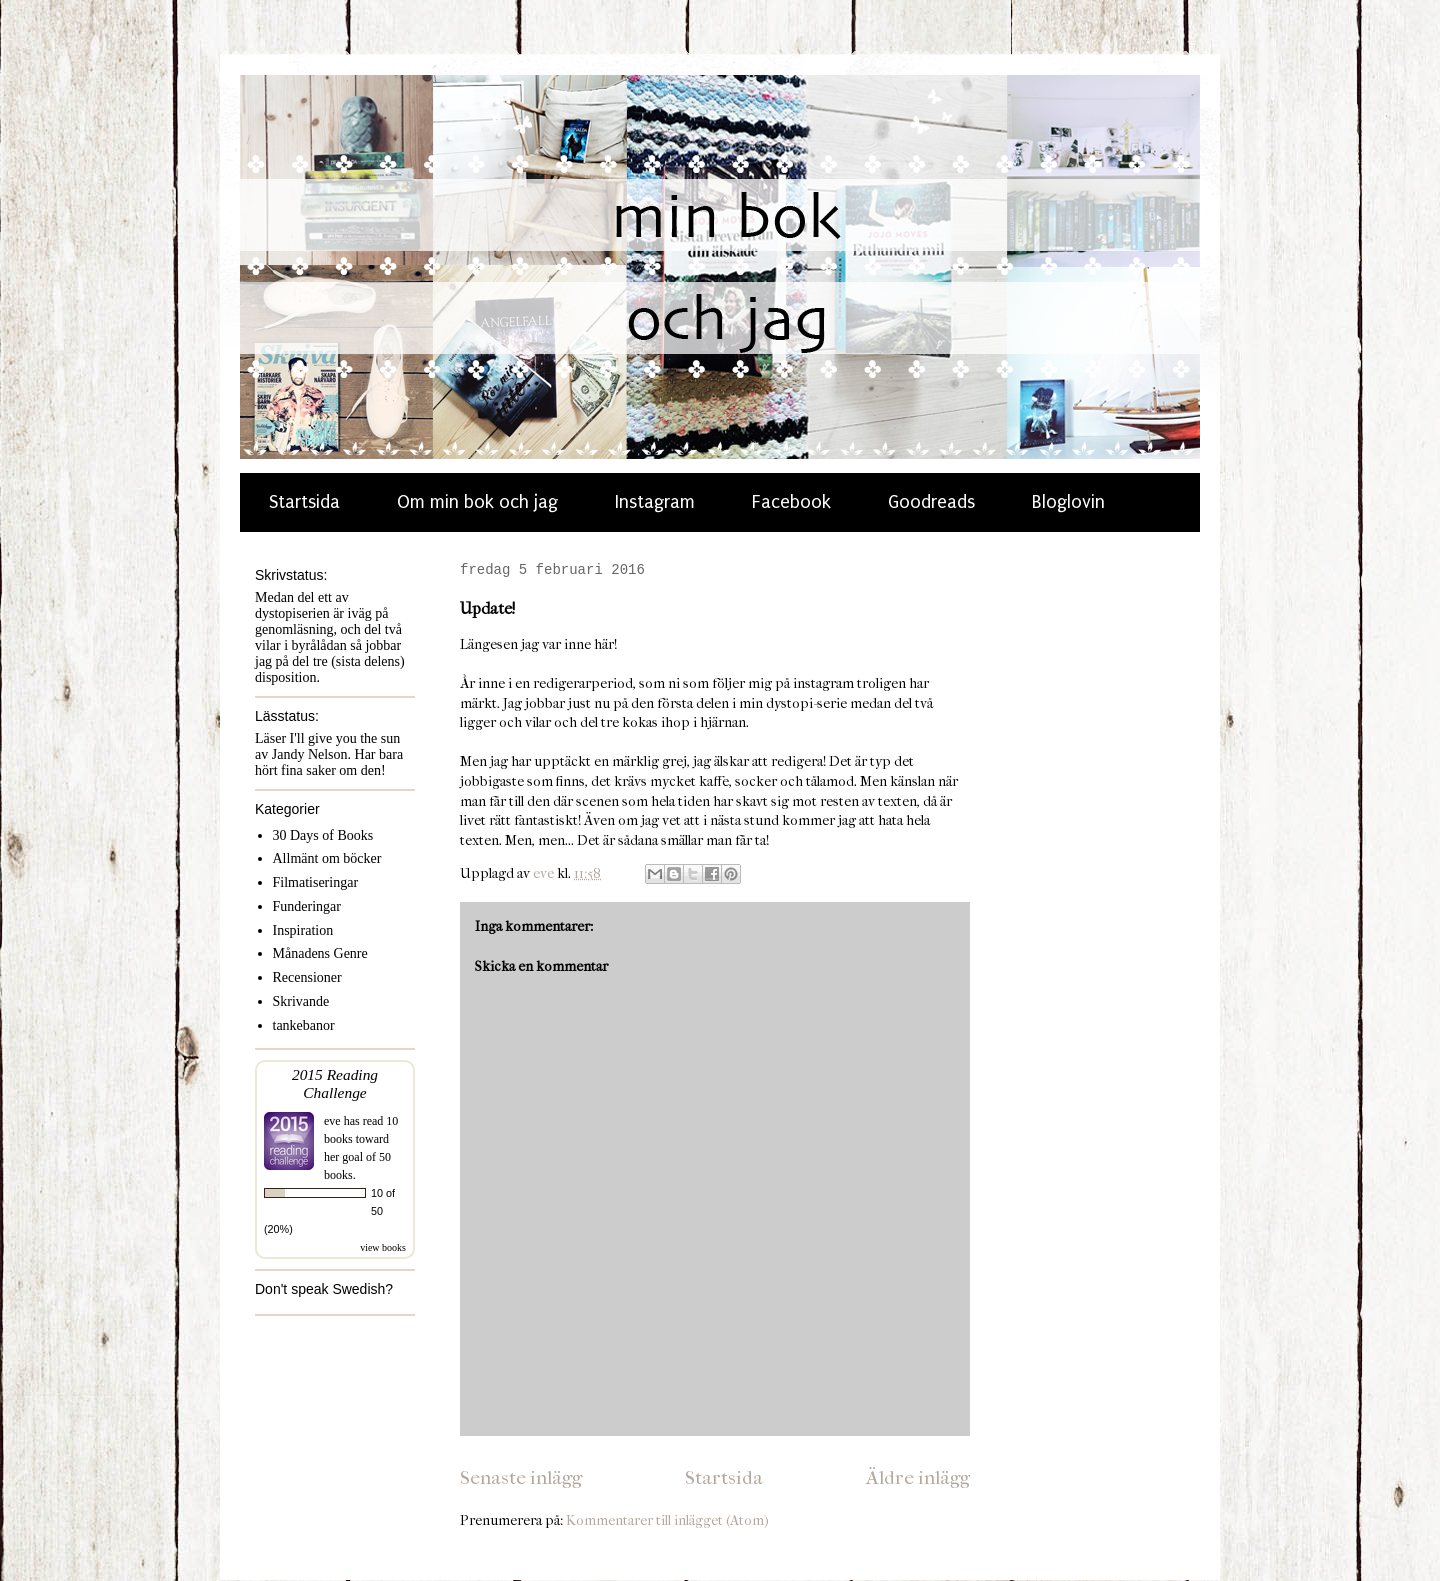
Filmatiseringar (316, 882)
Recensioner (307, 977)
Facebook (791, 502)
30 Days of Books (323, 835)
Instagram (655, 502)
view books (383, 1247)
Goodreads (931, 502)
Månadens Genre (320, 953)
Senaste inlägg (521, 1477)
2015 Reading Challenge (335, 1083)
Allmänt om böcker (327, 858)
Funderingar (307, 906)
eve (332, 1121)
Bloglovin (1068, 502)
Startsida (304, 502)
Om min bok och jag (477, 502)
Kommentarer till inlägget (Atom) (667, 1520)
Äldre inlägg (918, 1477)
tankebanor (304, 1025)
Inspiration (303, 930)
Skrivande (301, 1001)
